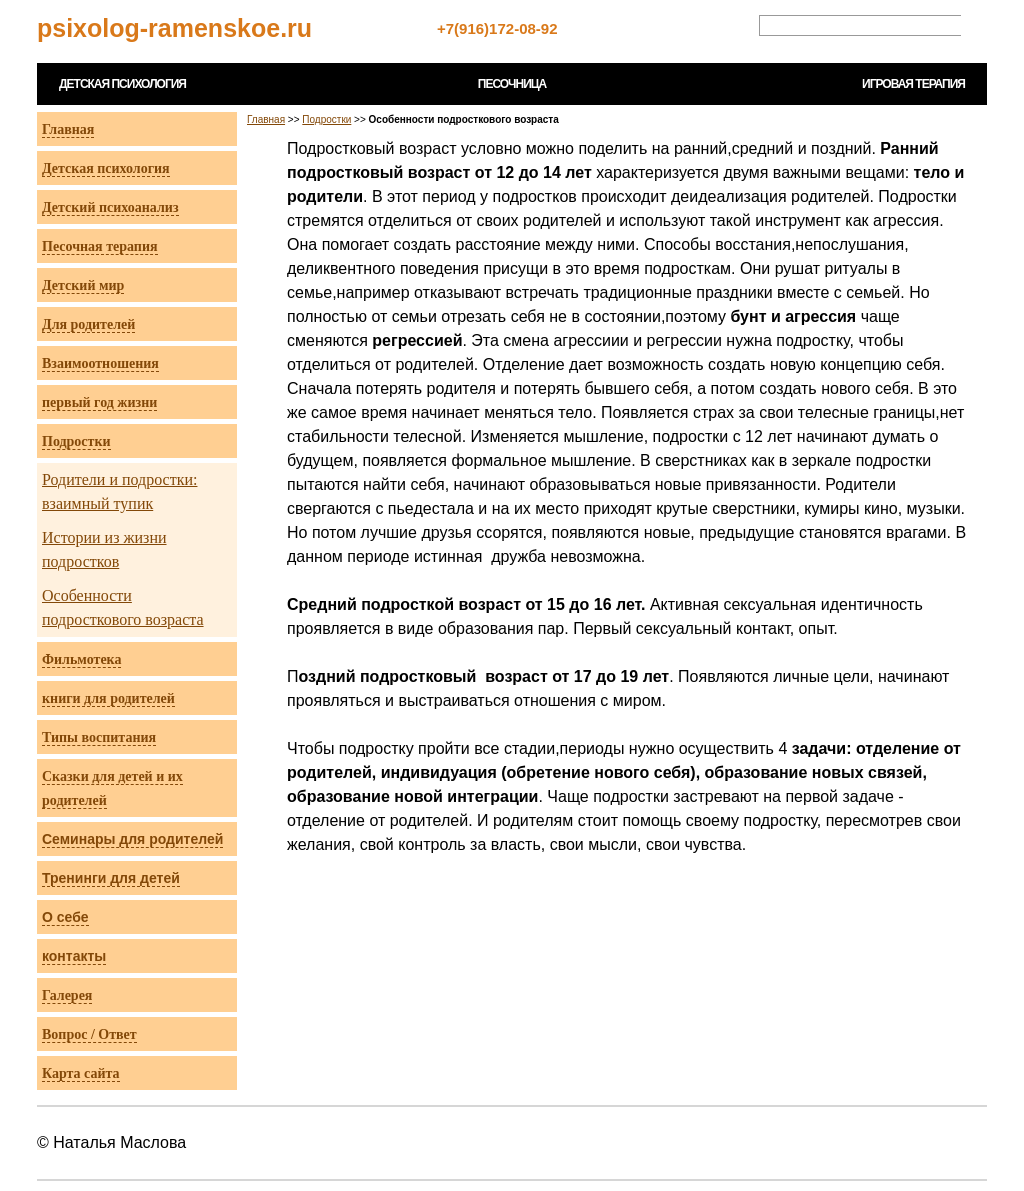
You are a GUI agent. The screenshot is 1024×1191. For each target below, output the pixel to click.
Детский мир (83, 285)
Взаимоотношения (100, 363)
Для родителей (88, 324)
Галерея (67, 995)
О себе (65, 917)
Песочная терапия (100, 246)
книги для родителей (108, 698)
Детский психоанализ (110, 207)
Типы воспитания (99, 737)
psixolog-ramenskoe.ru (174, 28)
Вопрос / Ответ (89, 1034)
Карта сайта (81, 1073)
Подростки (76, 441)
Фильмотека (81, 659)
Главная (68, 129)
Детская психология (106, 168)
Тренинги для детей (111, 878)
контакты (74, 956)
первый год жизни (99, 402)
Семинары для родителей (132, 839)
